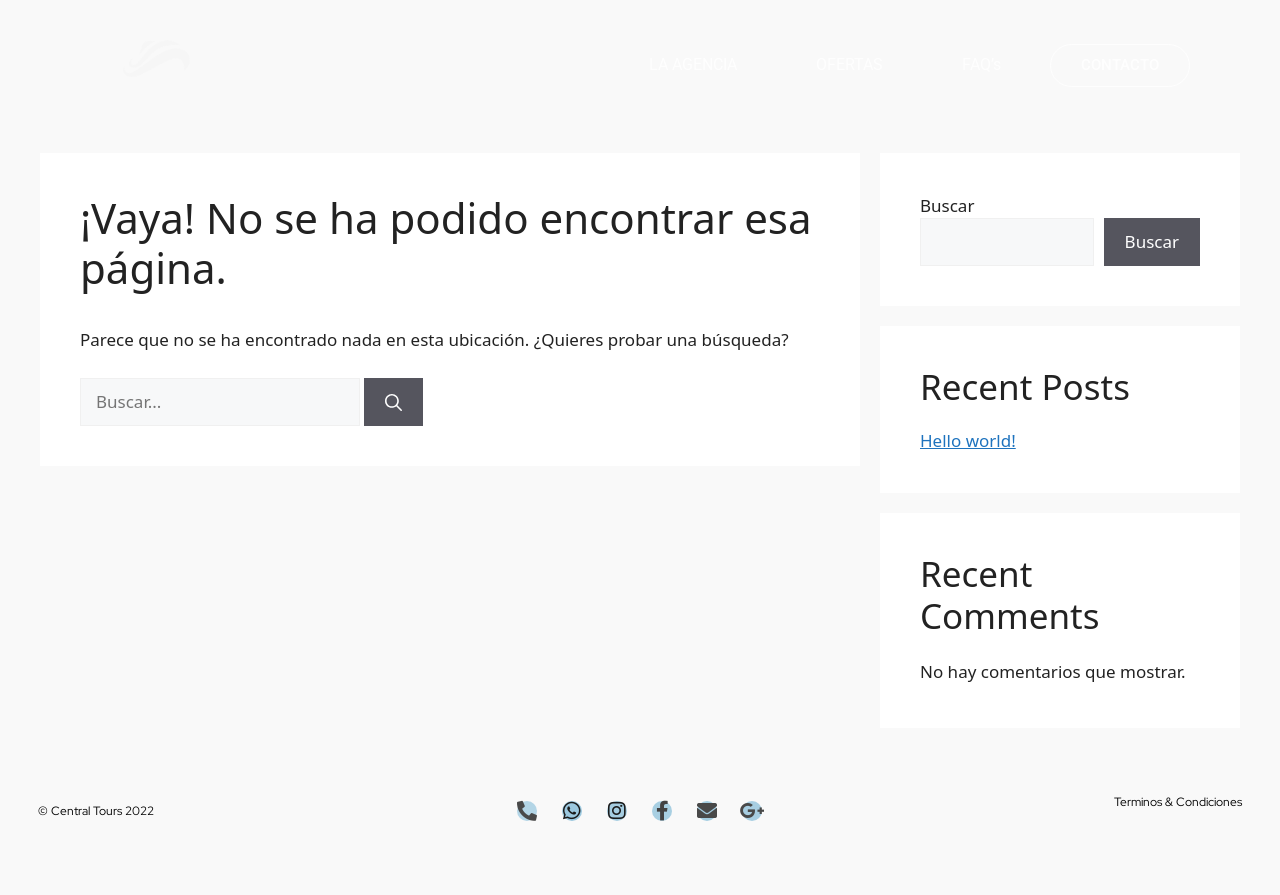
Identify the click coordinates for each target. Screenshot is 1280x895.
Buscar (947, 205)
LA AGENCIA (693, 64)
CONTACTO (1120, 65)
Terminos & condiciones (1178, 802)
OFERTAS (849, 64)
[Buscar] (393, 402)
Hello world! (968, 440)
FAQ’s (981, 64)
